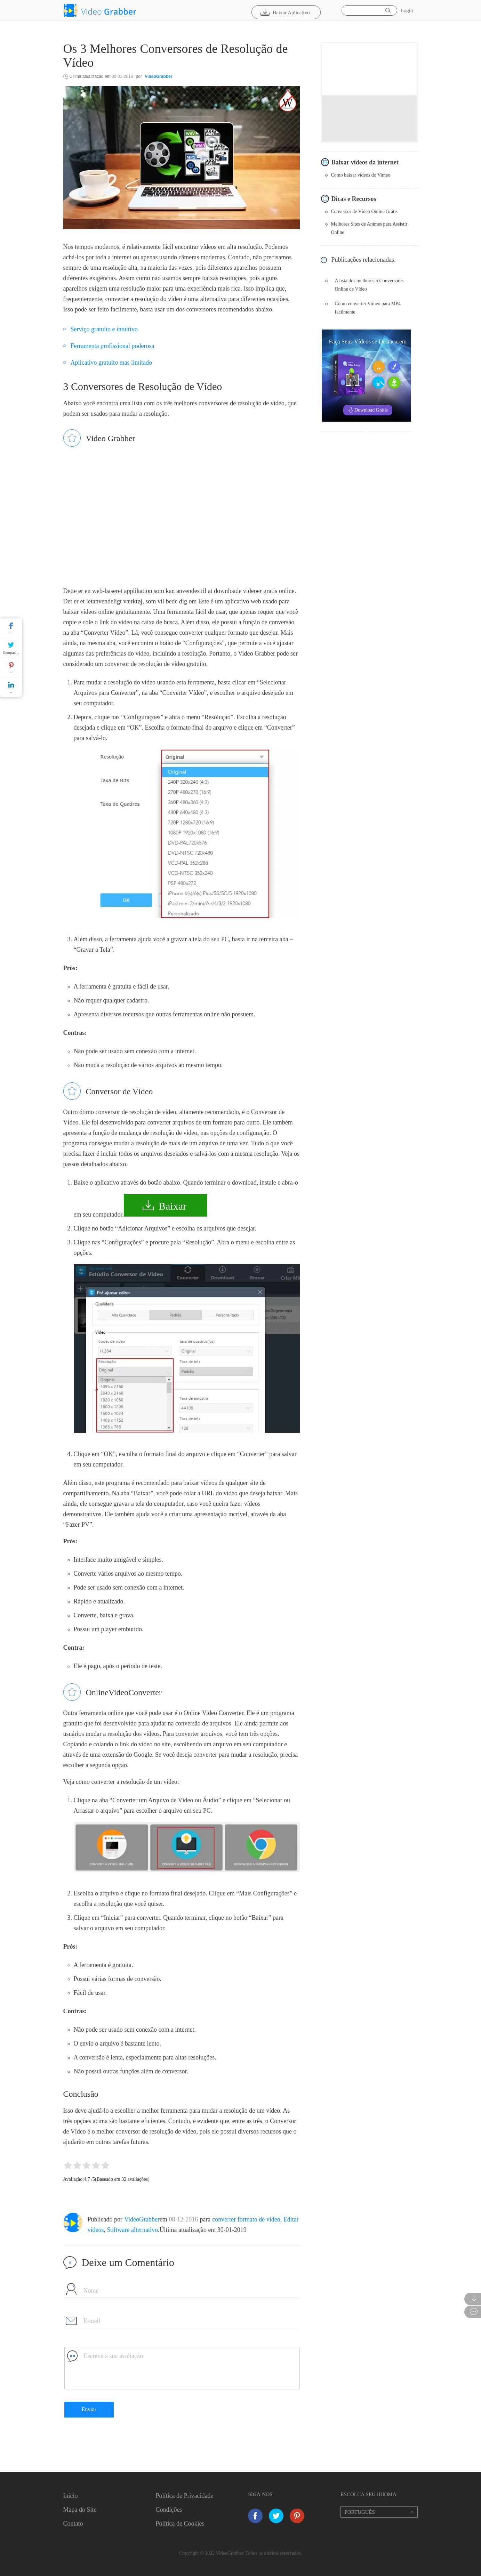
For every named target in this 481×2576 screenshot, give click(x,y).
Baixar (172, 1206)
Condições (168, 2509)
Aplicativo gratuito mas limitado (111, 362)
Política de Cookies (179, 2523)
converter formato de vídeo (246, 2219)
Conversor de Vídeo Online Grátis (364, 211)
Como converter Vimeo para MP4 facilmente (368, 308)
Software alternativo (132, 2229)
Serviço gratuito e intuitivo (104, 329)
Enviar (89, 2409)
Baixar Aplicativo (291, 12)
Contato (73, 2523)
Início (70, 2495)
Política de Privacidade (184, 2495)
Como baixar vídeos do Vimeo (361, 175)
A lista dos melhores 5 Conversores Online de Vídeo (369, 285)
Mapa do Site (80, 2509)
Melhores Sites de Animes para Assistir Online (369, 228)
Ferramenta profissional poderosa (112, 345)
